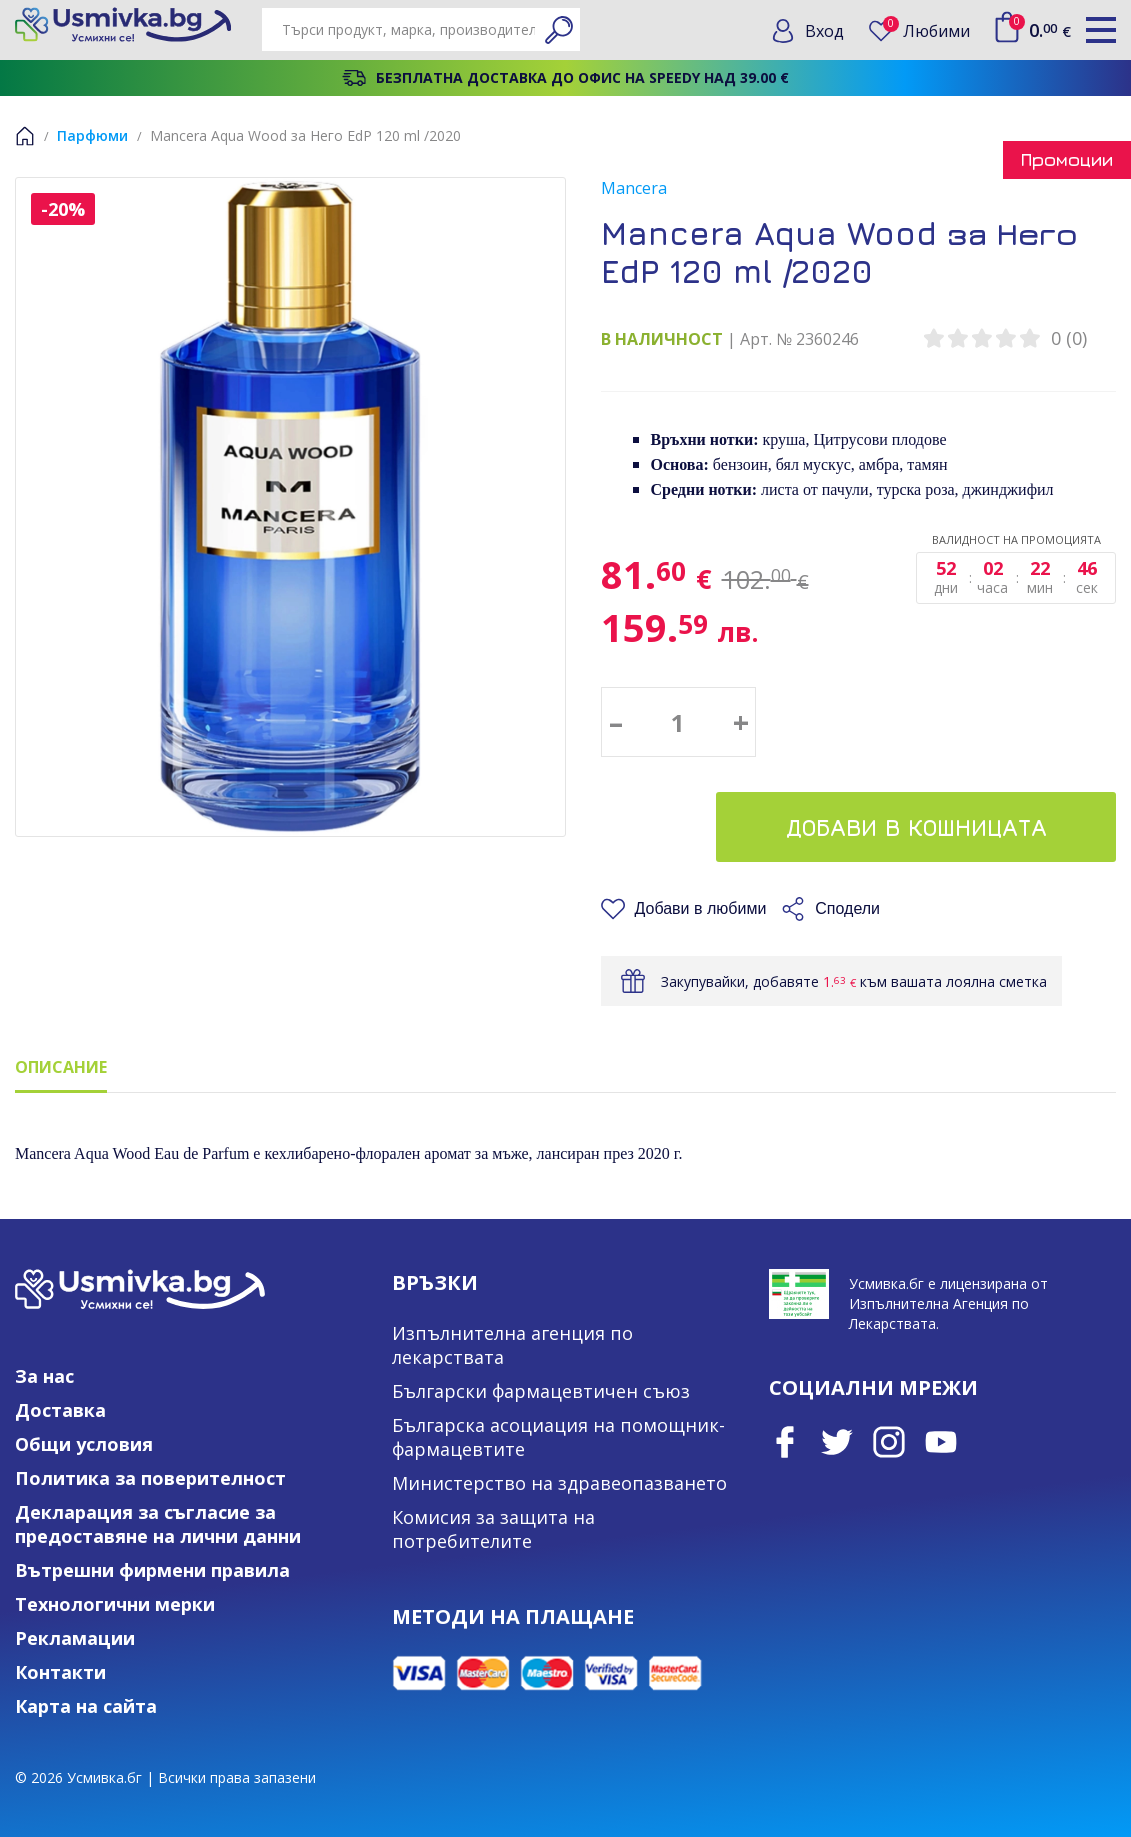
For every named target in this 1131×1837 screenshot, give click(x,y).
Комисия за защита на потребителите (493, 1529)
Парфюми (92, 135)
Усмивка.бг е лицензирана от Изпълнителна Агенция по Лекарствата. (948, 1303)
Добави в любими (701, 908)
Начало (25, 136)
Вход (824, 31)
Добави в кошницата (916, 827)
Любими (926, 30)
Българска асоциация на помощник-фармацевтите (558, 1437)
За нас (44, 1376)
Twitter (837, 1442)
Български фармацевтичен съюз (541, 1391)
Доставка (60, 1410)
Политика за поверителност (150, 1478)
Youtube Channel (941, 1442)
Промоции (1067, 159)
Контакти (60, 1672)
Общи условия (84, 1444)
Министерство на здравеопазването (559, 1483)
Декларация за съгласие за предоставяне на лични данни (158, 1524)
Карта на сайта (86, 1706)
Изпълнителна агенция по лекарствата (512, 1345)
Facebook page (785, 1442)
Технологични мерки (115, 1604)
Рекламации (75, 1638)
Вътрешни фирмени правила (152, 1570)
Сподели (847, 908)
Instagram (889, 1442)
